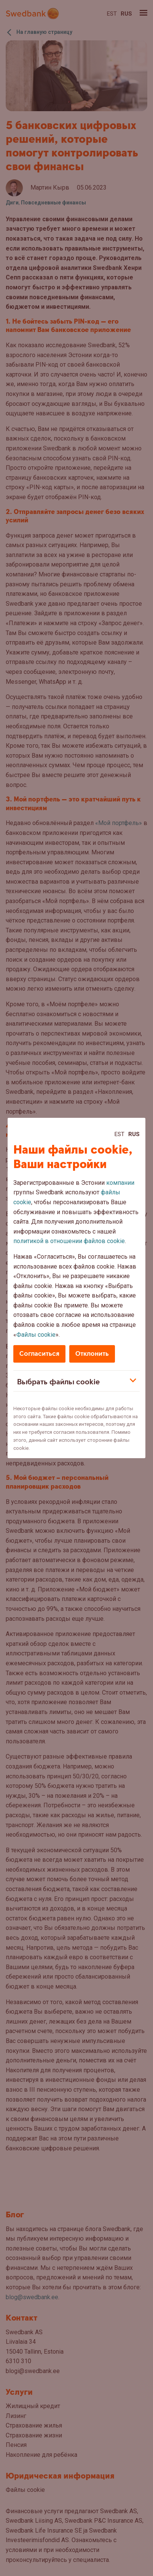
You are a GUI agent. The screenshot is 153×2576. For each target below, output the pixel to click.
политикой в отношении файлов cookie (69, 1241)
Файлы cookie (36, 1334)
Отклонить (92, 1353)
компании (120, 1182)
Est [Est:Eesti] (119, 1134)
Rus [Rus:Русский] (134, 1134)
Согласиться (39, 1353)
